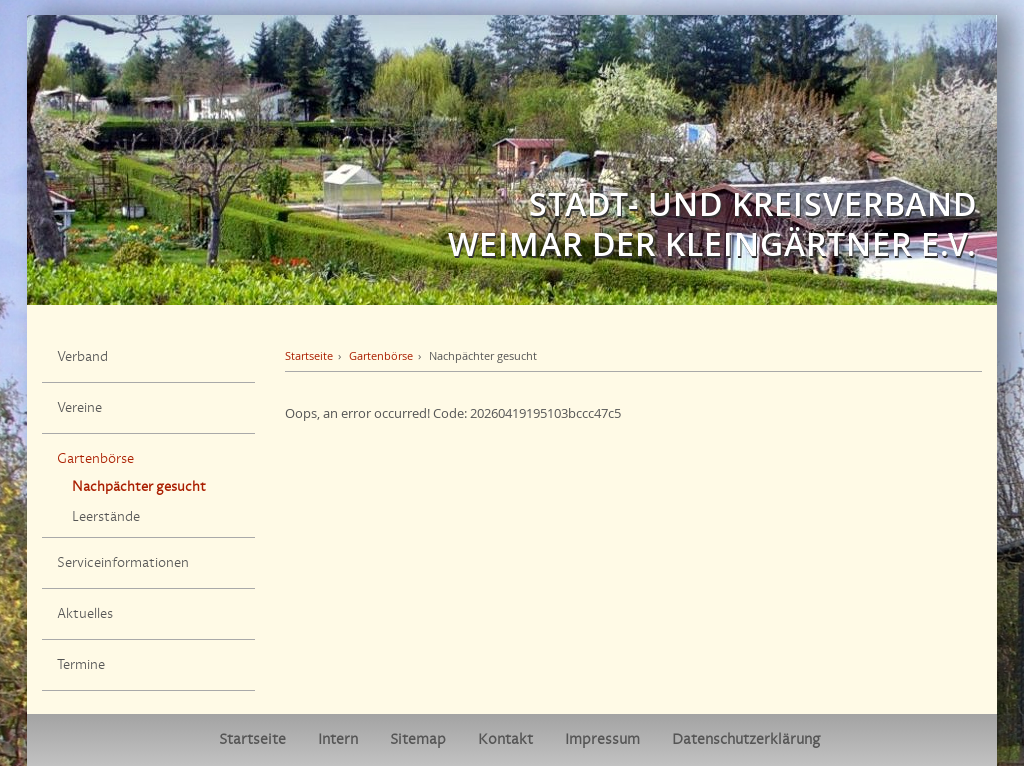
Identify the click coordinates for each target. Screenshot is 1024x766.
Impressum (602, 739)
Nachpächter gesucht (139, 487)
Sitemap (418, 739)
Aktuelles (85, 614)
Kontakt (505, 739)
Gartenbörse (95, 459)
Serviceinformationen (123, 563)
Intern (338, 739)
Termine (81, 665)
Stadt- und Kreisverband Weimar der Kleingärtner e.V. (712, 224)
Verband (82, 357)
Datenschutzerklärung (746, 739)
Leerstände (106, 517)
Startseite (309, 355)
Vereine (79, 408)
